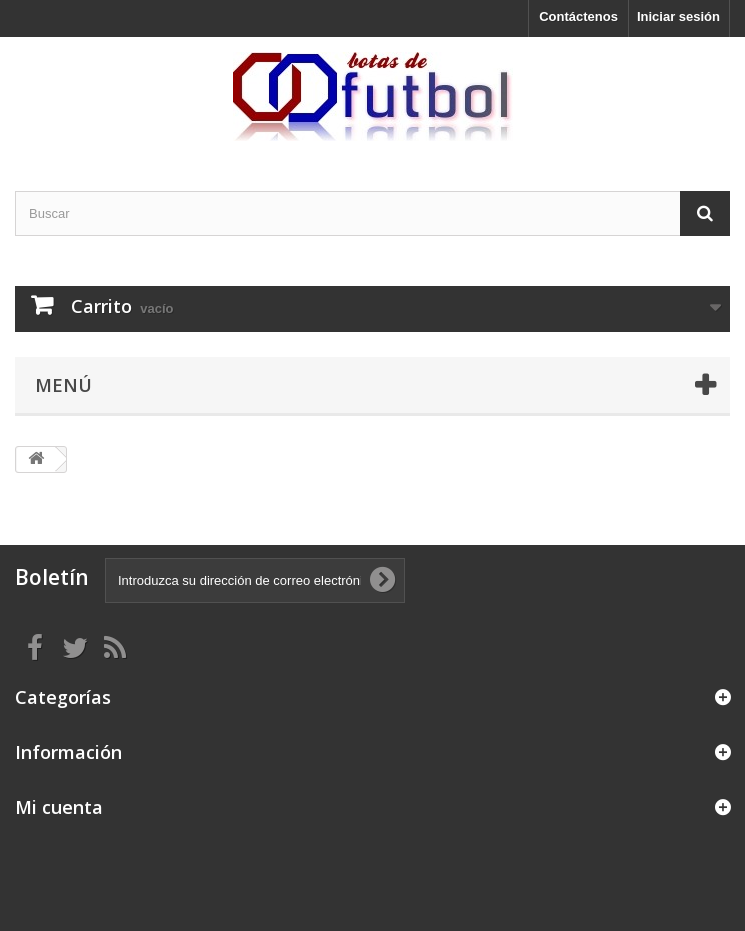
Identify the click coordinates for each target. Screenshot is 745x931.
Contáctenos (578, 16)
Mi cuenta (59, 807)
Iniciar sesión (678, 16)
